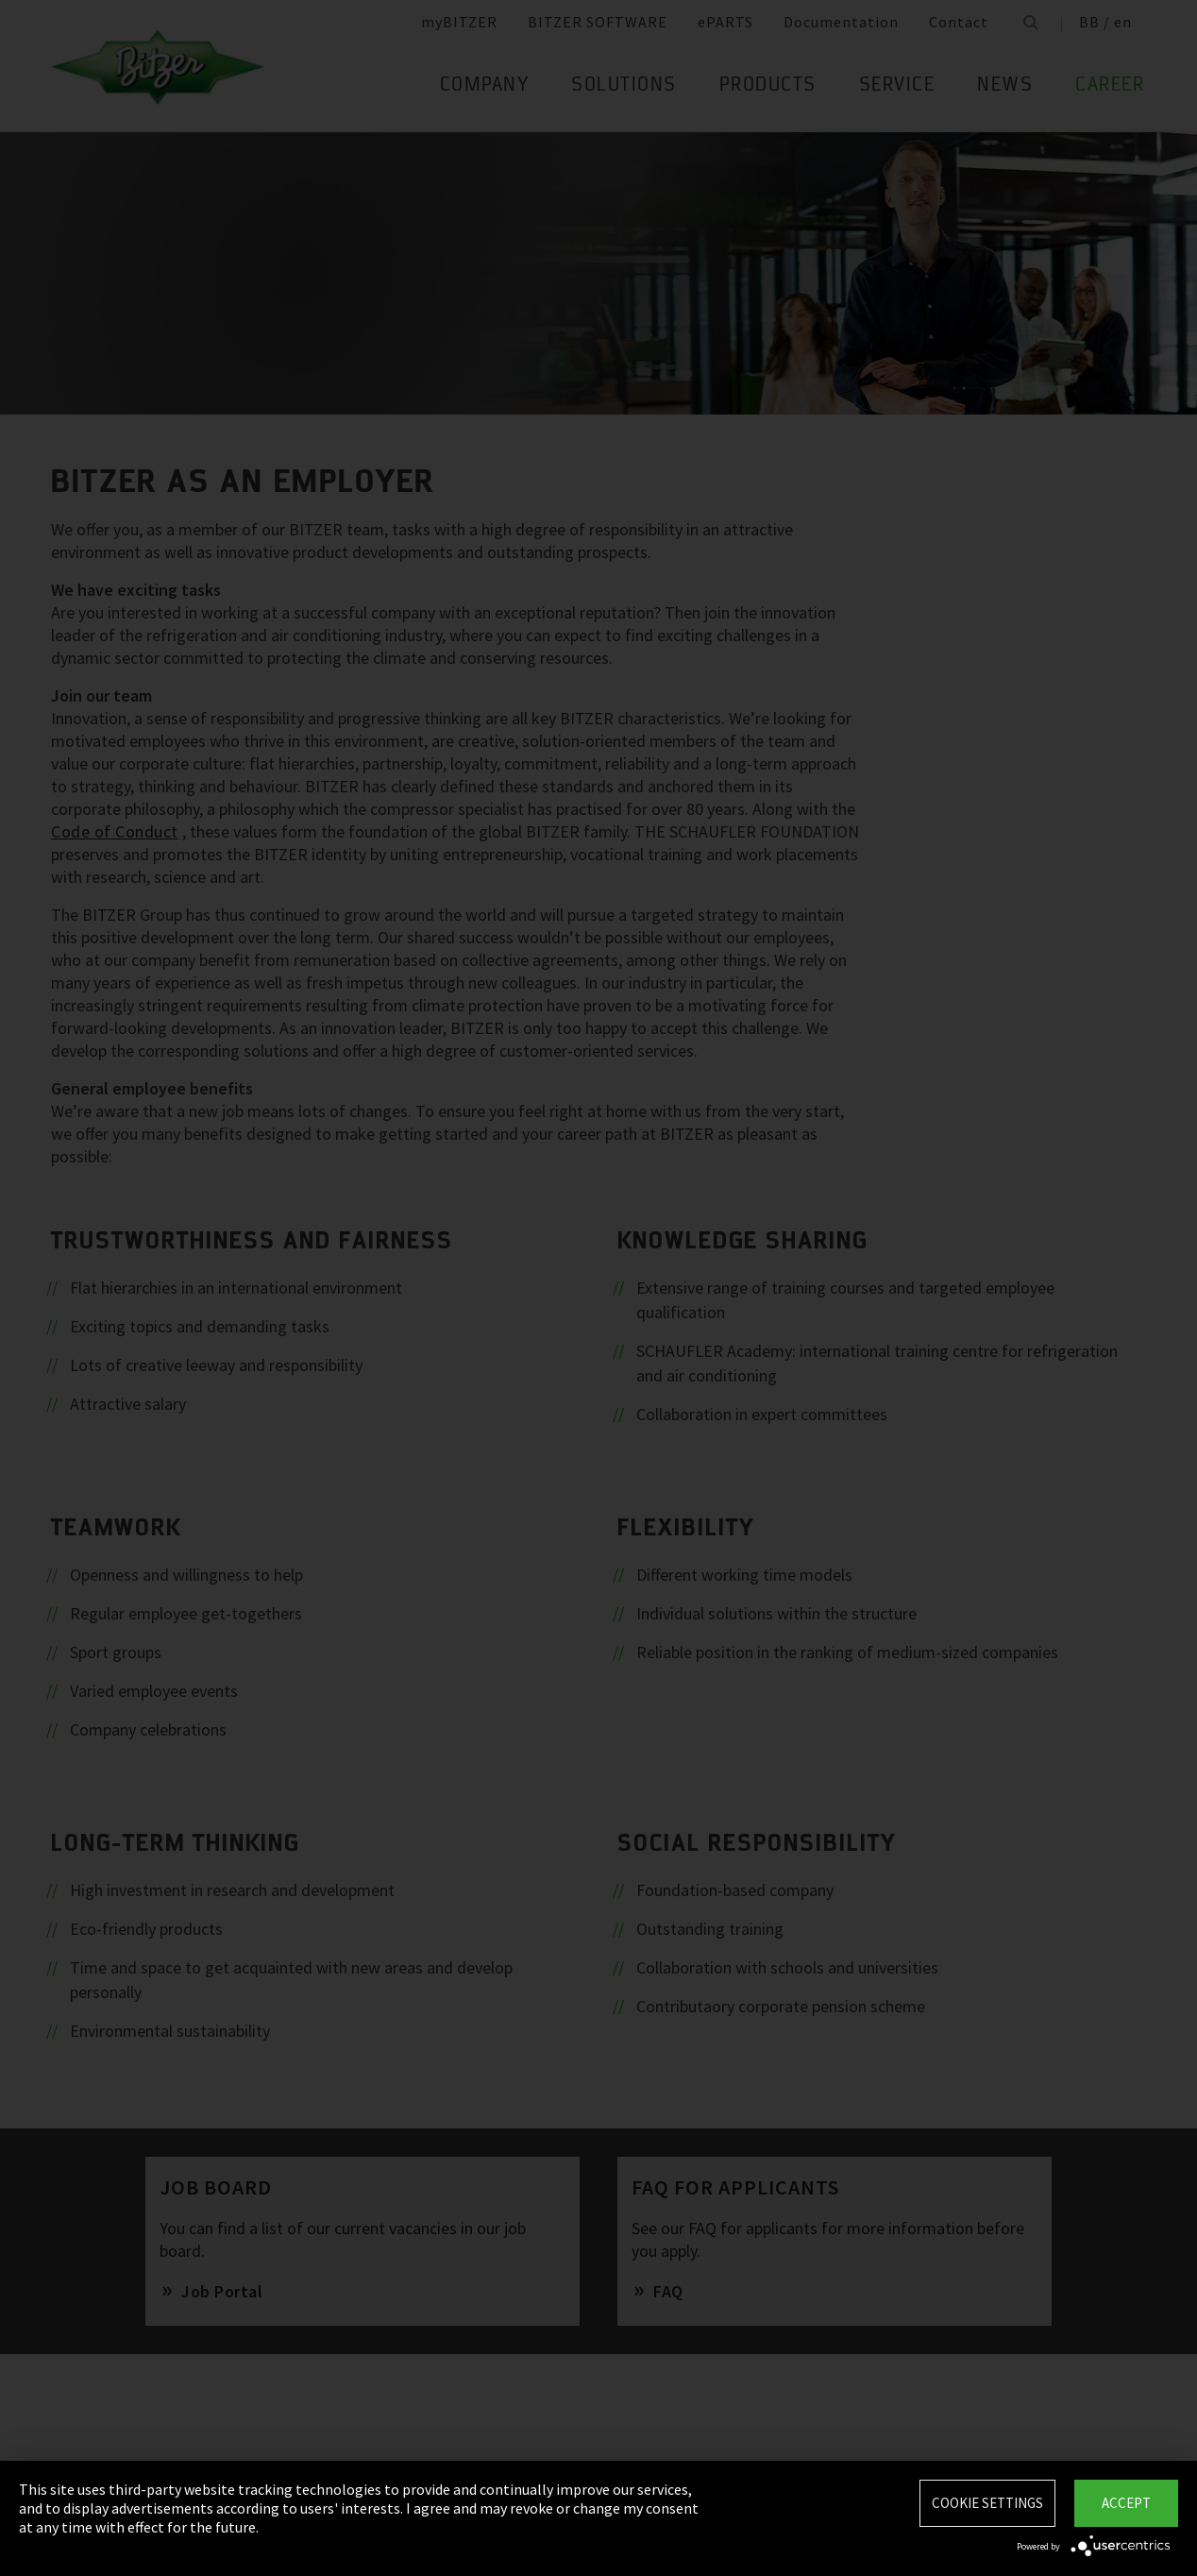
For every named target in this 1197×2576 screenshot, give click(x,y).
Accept (1126, 2503)
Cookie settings (987, 2503)
